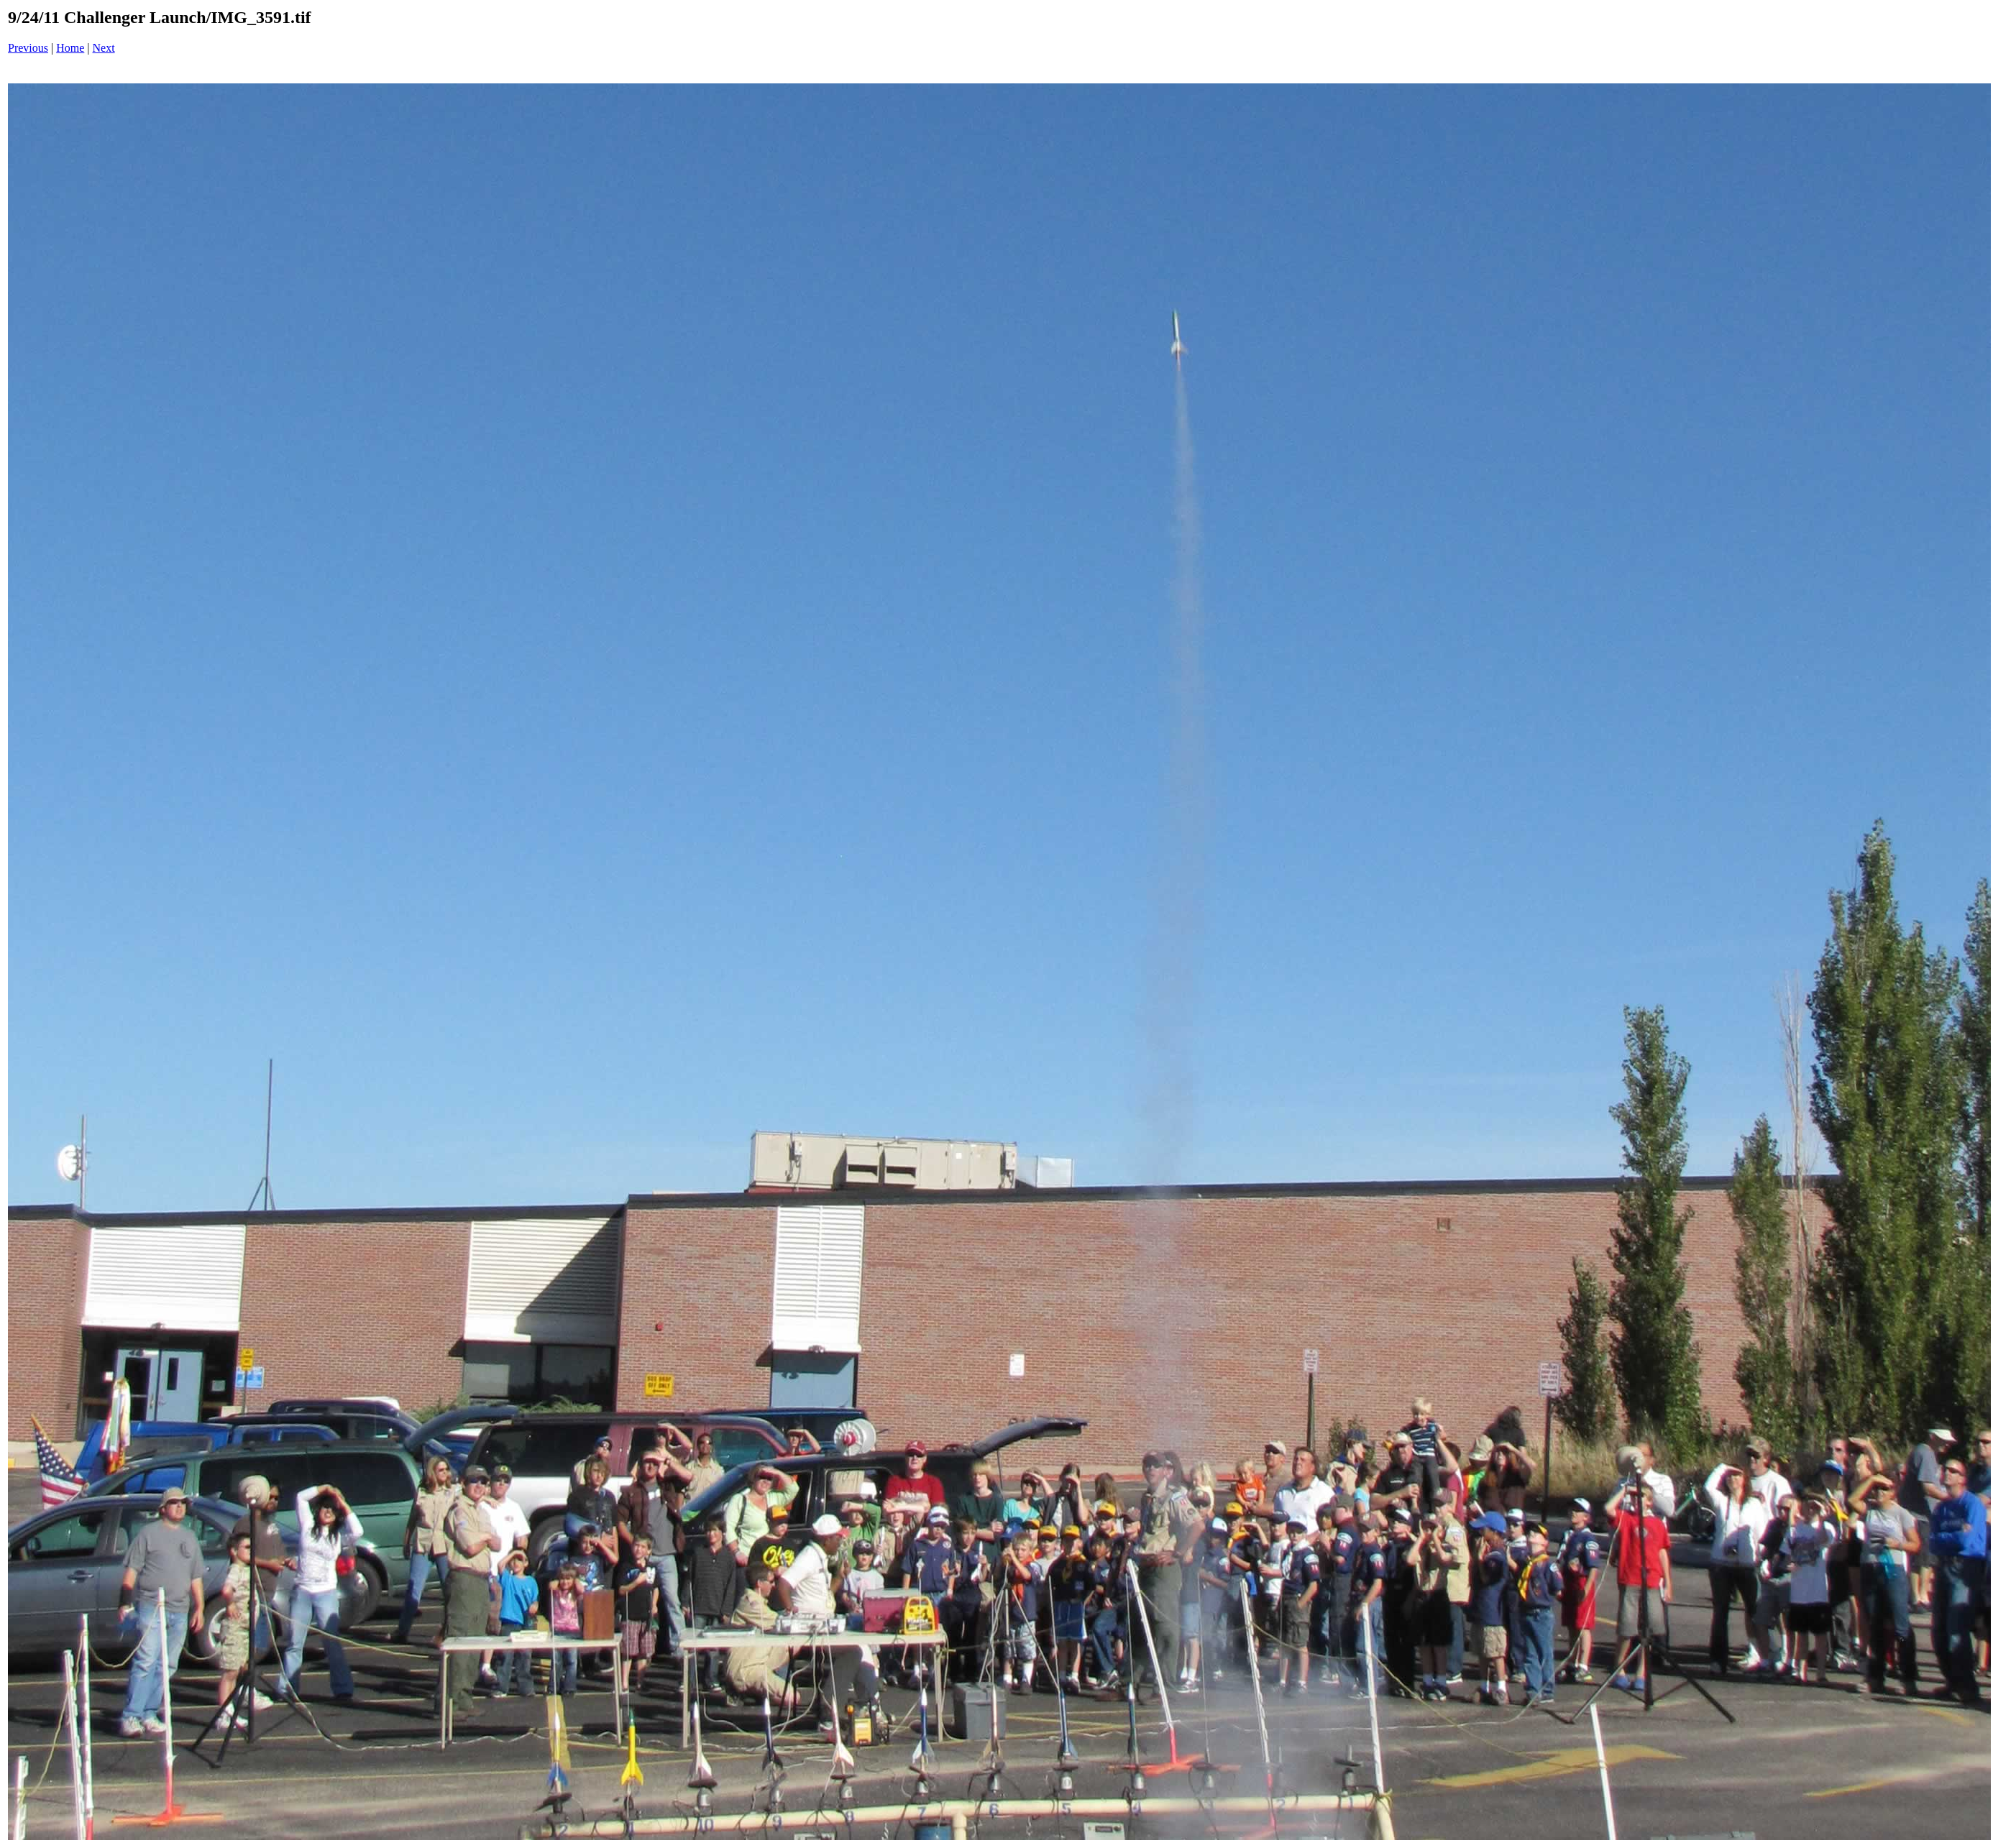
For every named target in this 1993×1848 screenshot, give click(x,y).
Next (104, 48)
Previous (28, 48)
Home (70, 48)
